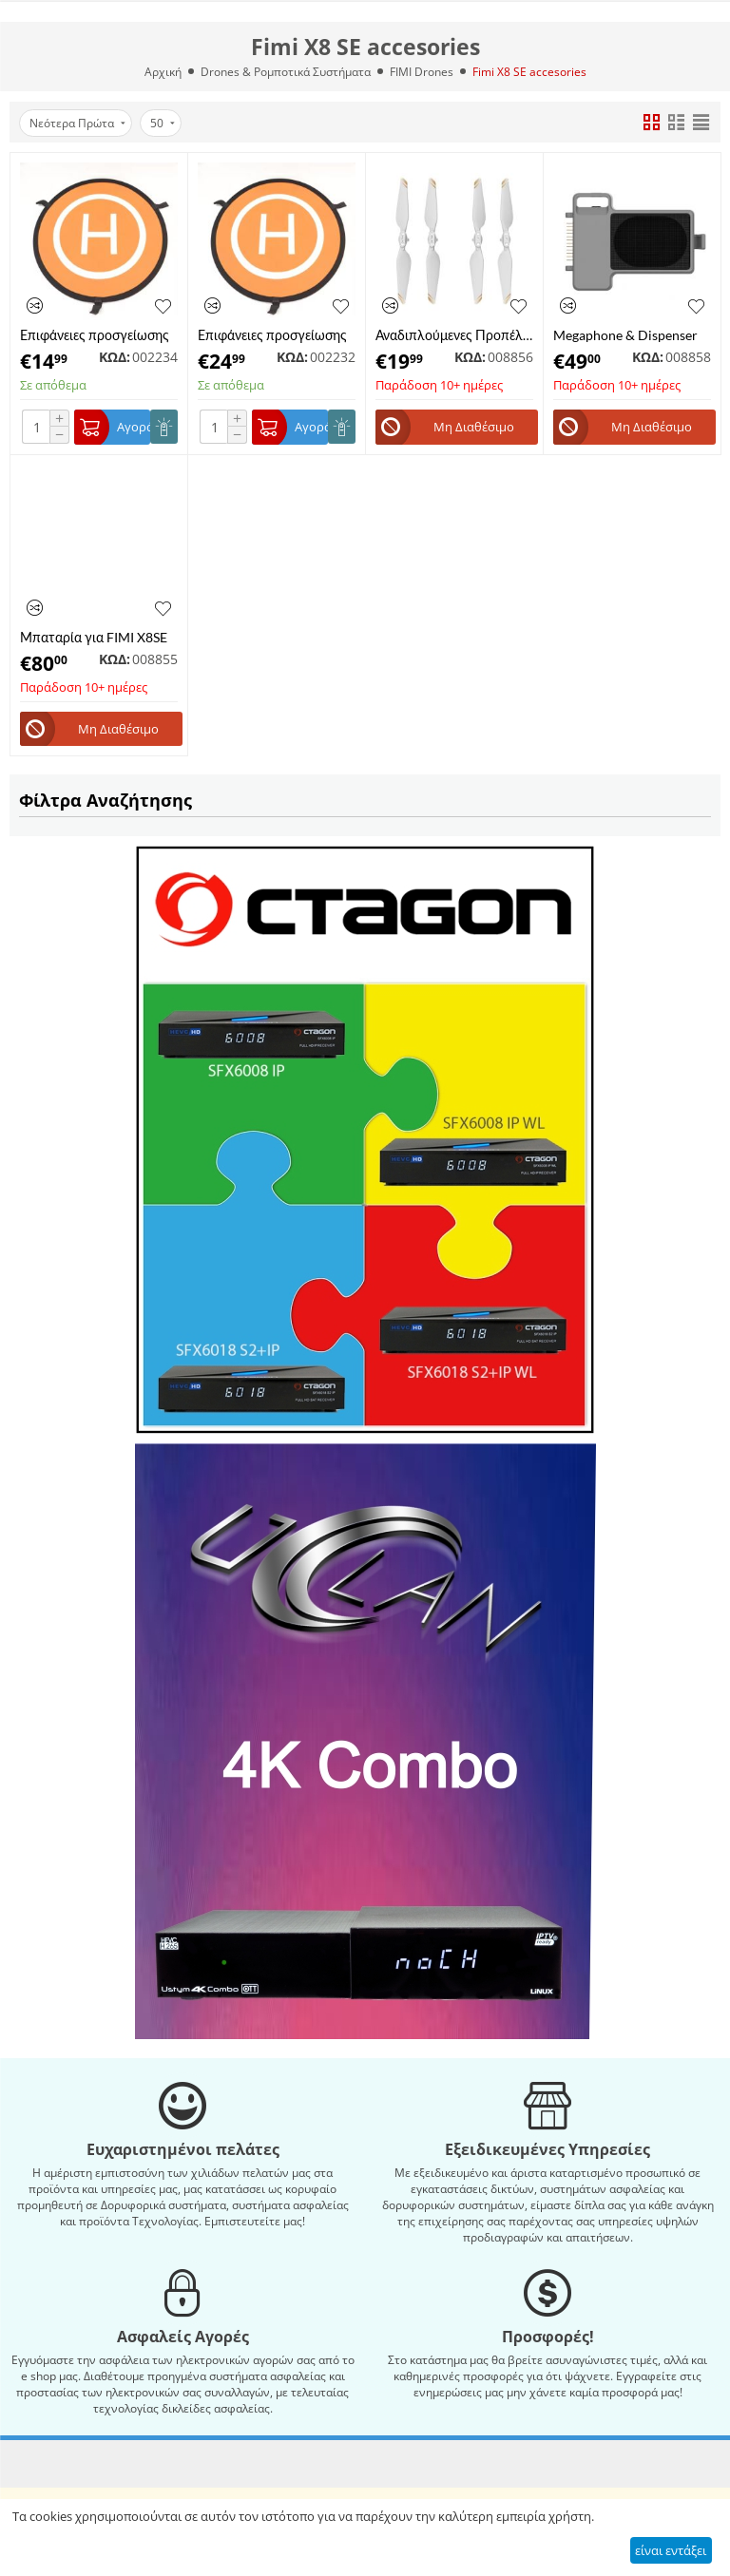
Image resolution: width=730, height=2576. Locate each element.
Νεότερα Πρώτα (77, 123)
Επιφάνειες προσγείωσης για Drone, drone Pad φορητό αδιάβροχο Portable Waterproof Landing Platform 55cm (94, 335)
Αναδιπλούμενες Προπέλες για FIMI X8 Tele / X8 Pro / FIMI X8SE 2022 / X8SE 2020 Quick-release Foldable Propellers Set (454, 335)
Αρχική (163, 72)
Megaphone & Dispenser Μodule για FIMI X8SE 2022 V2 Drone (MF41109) (625, 335)
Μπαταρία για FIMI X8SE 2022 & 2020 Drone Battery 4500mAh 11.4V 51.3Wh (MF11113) (93, 637)
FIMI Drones (421, 72)
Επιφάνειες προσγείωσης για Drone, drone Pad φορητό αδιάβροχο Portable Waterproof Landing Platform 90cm (272, 335)
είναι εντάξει (670, 2550)
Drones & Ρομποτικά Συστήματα (286, 72)
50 (162, 123)
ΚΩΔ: (114, 357)
